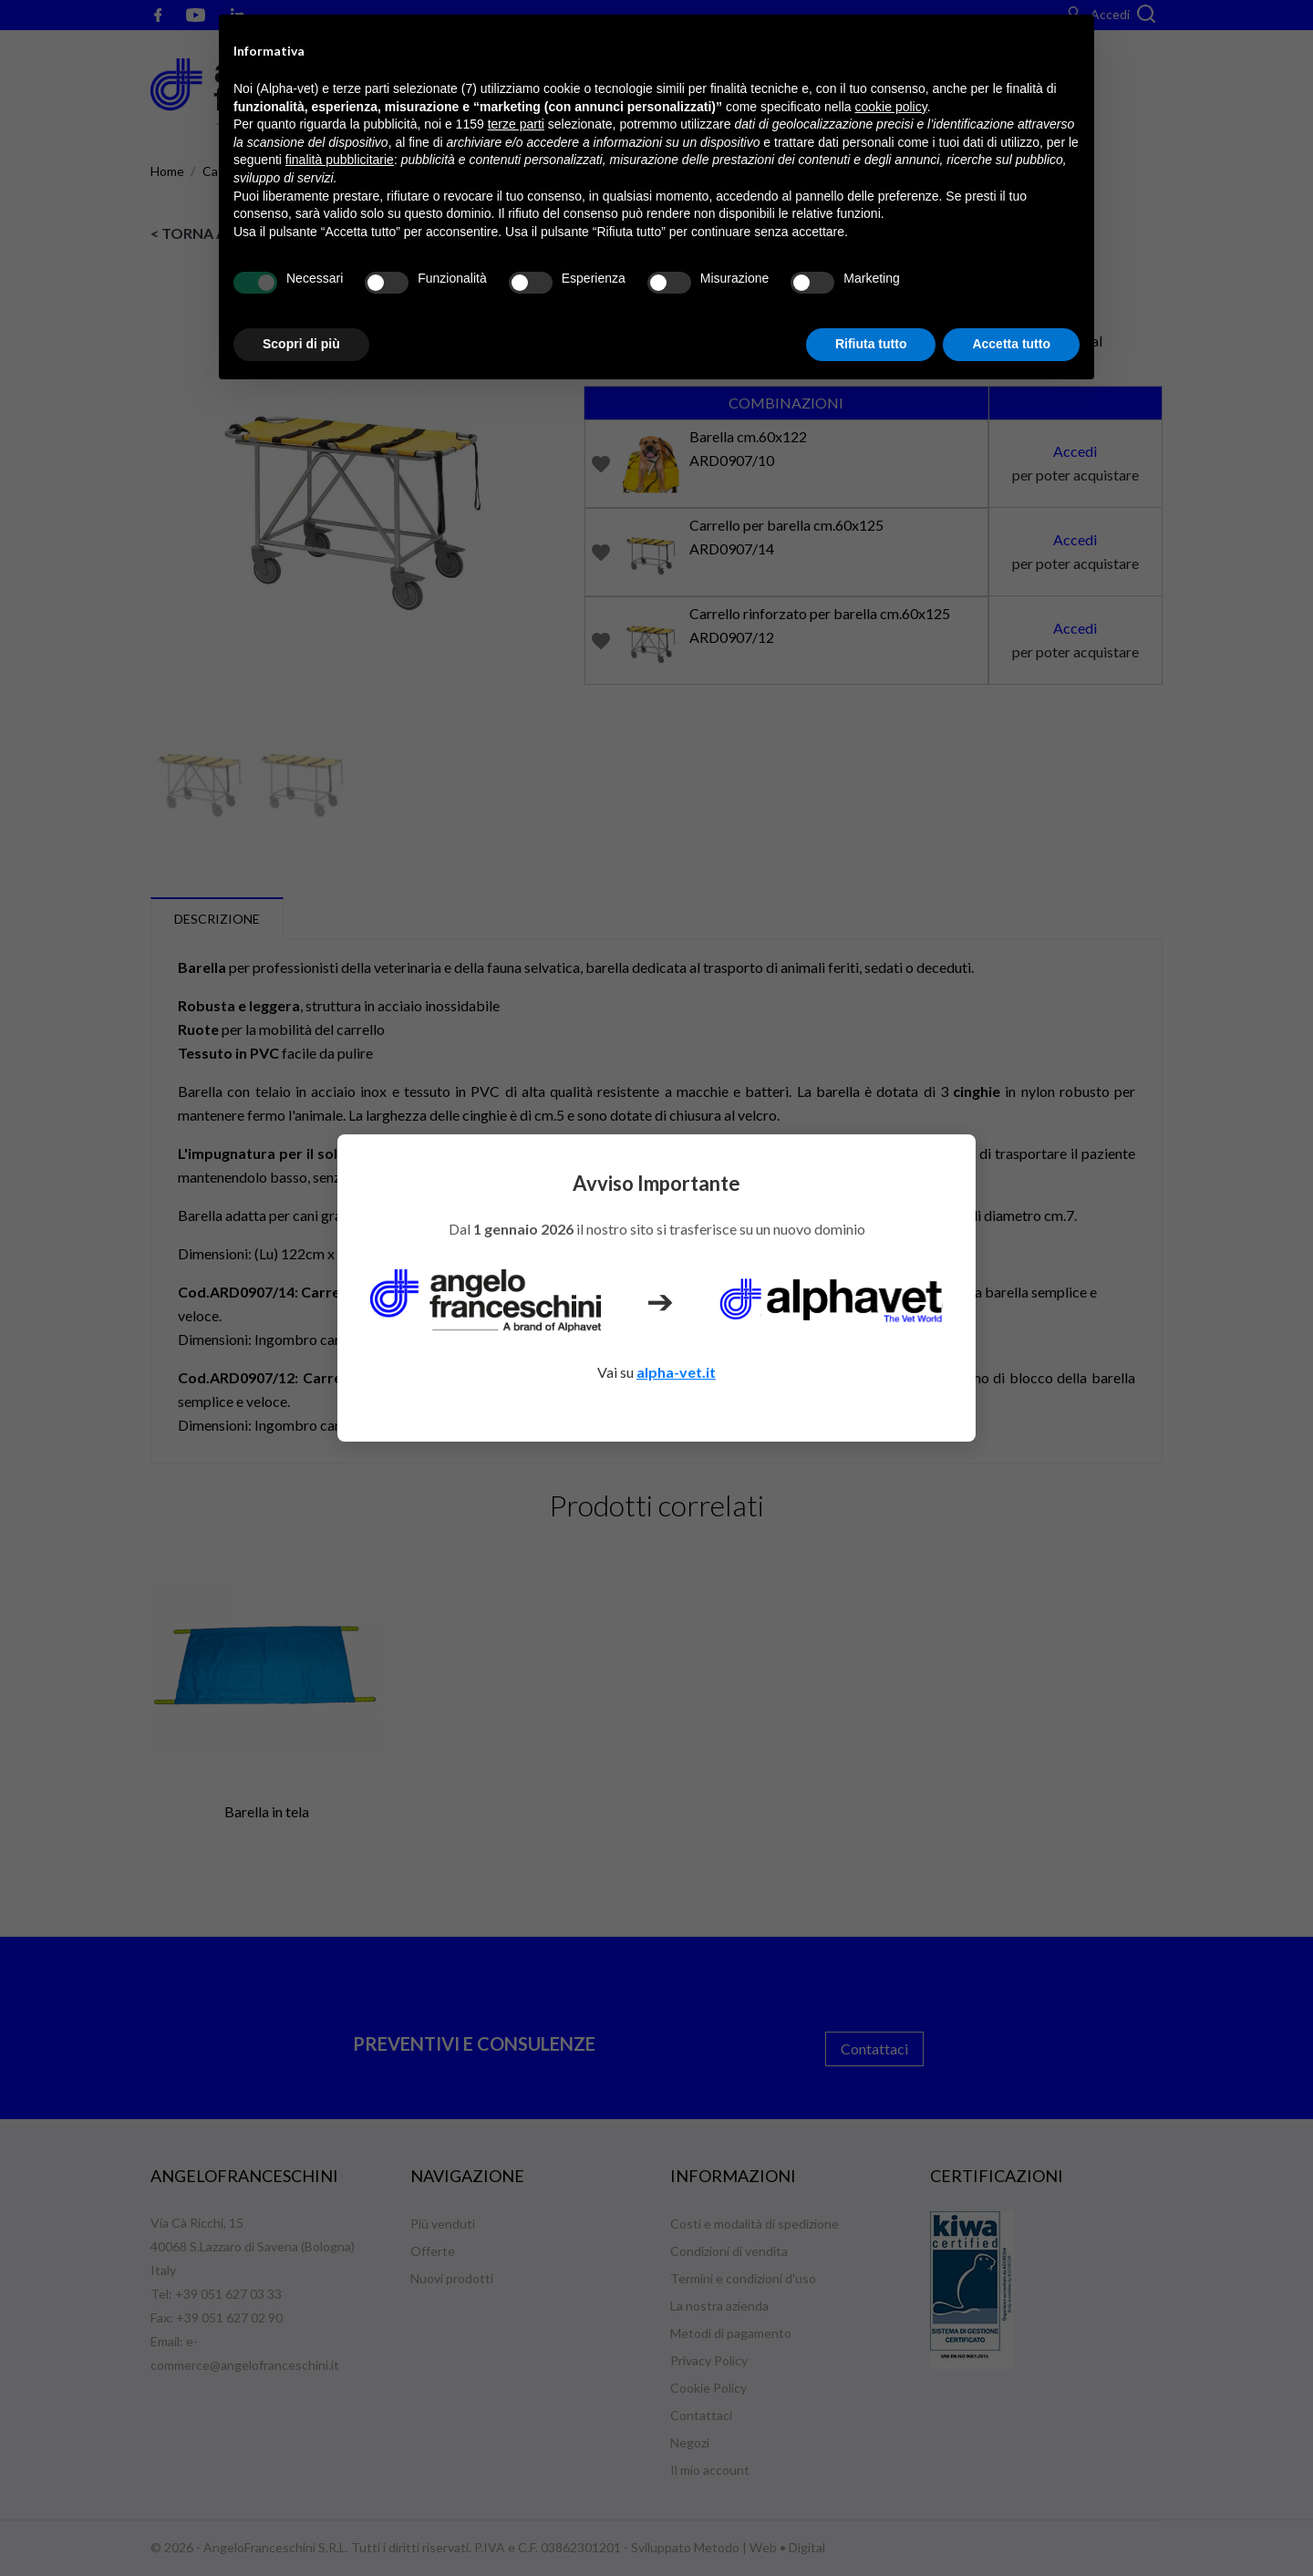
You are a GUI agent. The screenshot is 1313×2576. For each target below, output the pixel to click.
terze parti (516, 124)
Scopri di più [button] (301, 343)
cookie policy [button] (891, 106)
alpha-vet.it (676, 1372)
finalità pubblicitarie (339, 159)
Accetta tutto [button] (1011, 343)
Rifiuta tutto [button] (871, 343)
